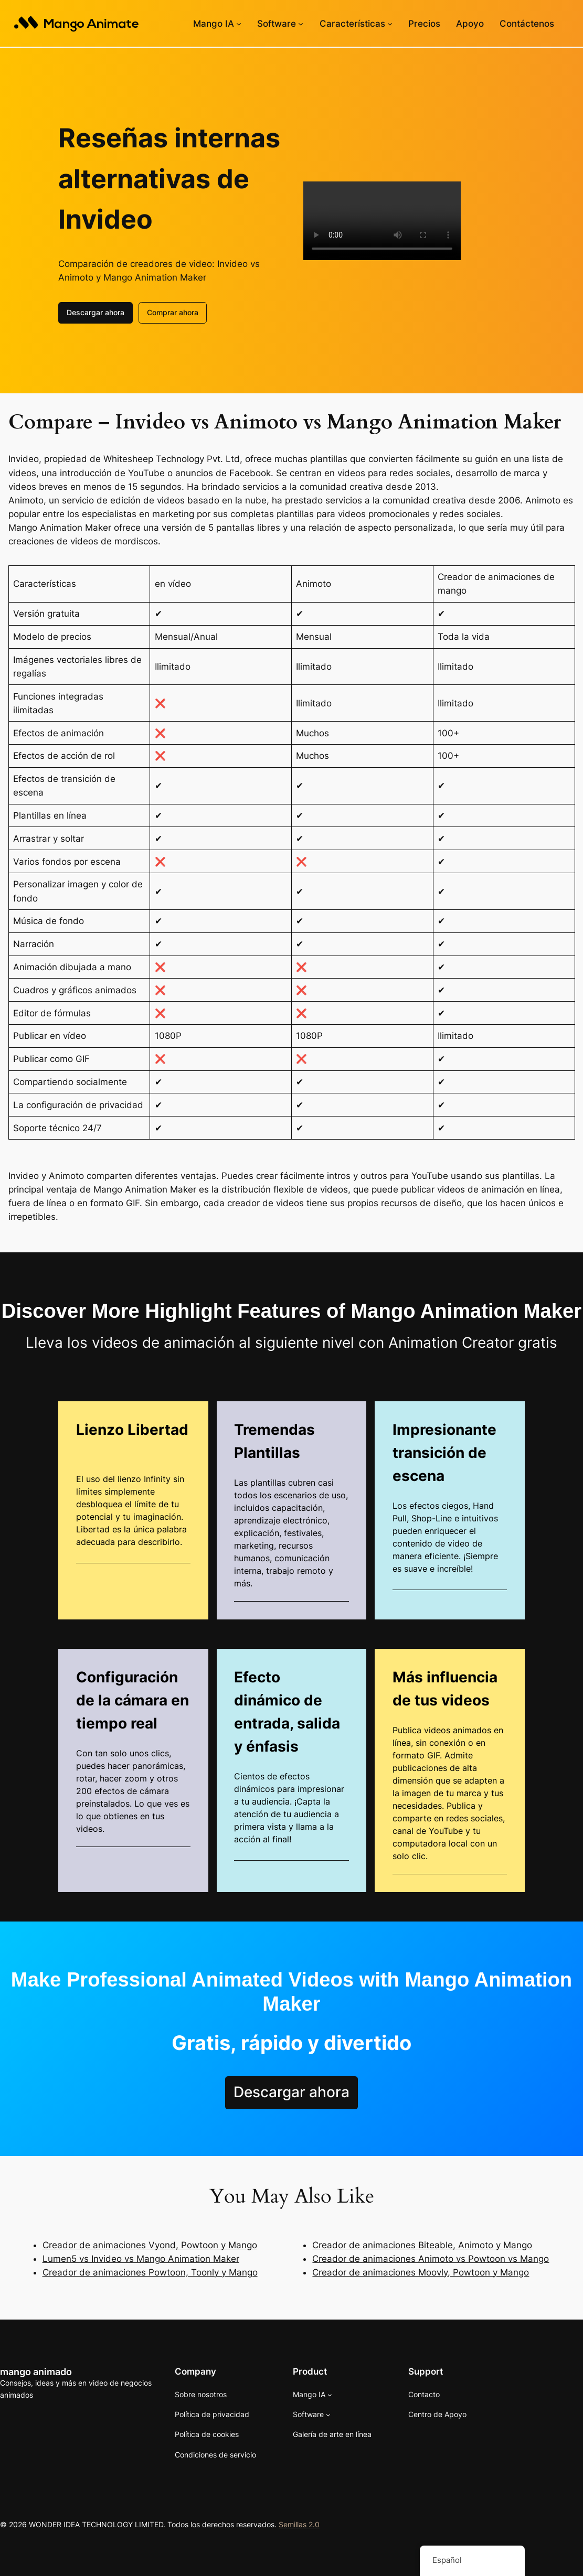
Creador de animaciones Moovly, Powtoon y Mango (420, 2271)
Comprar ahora (172, 311)
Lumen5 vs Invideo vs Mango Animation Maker (141, 2257)
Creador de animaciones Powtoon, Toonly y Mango (150, 2271)
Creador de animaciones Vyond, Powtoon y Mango (150, 2244)
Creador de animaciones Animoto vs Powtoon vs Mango (430, 2257)
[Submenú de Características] (390, 23)
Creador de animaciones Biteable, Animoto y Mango (422, 2244)
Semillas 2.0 (299, 2523)
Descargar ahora (95, 311)
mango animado (36, 2370)
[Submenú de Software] (300, 23)
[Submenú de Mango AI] (238, 23)
